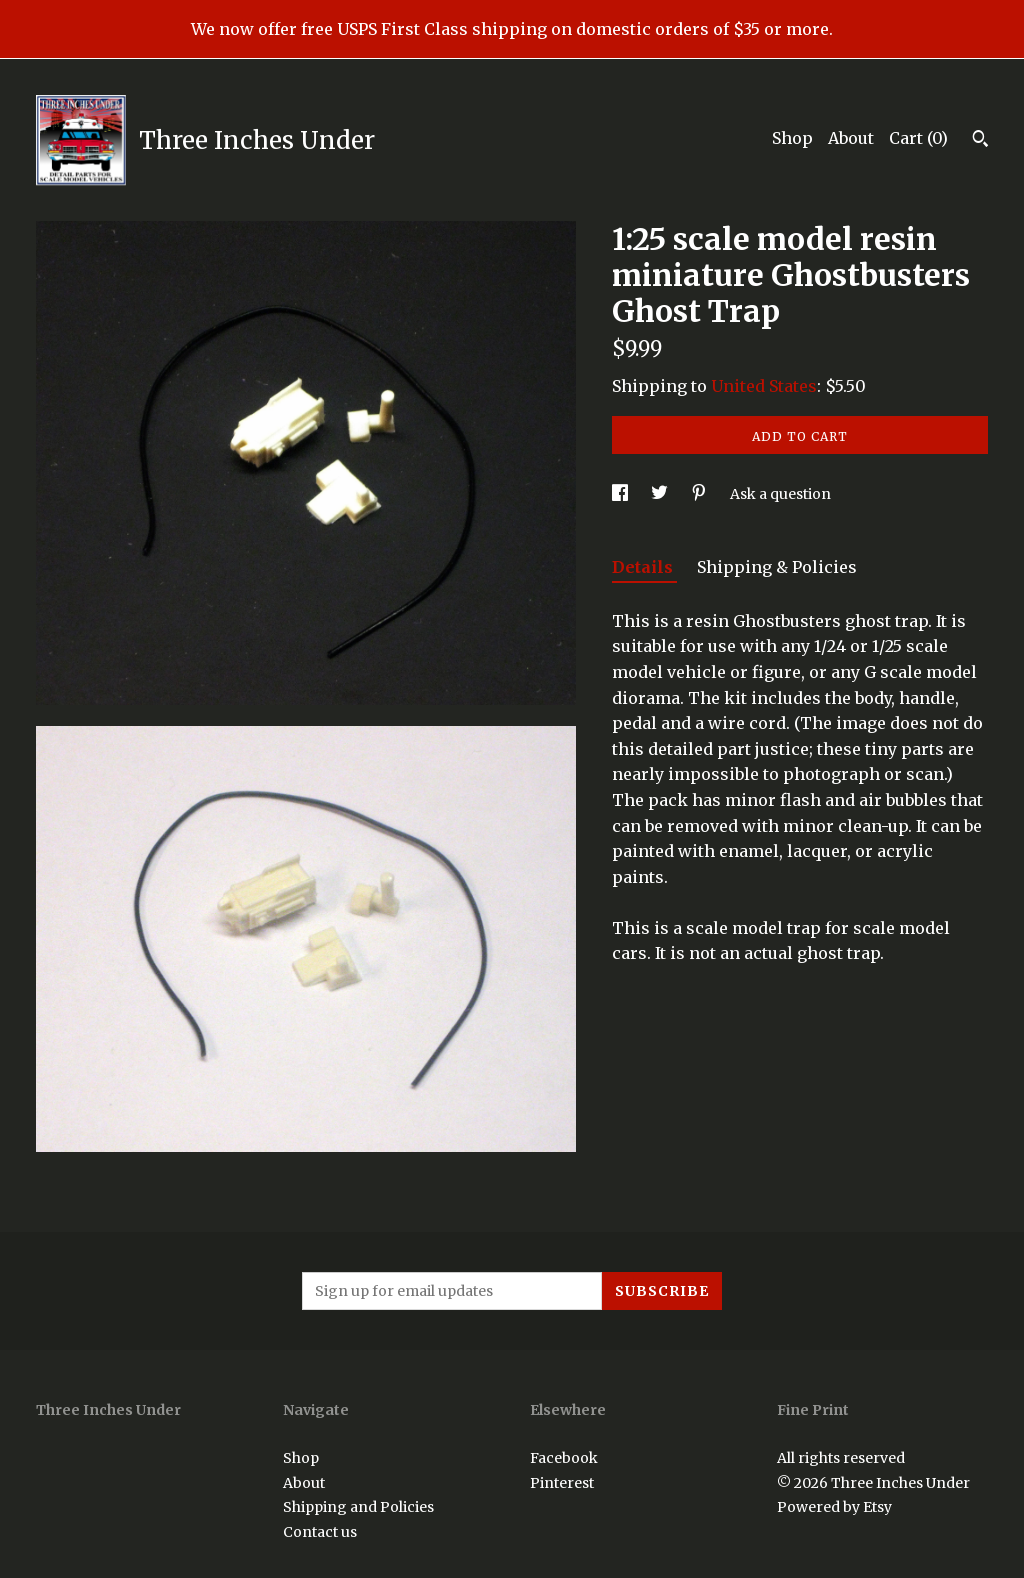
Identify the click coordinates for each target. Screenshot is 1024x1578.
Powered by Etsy (834, 1507)
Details (644, 567)
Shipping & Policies (777, 567)
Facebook (564, 1458)
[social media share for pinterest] (700, 494)
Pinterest (562, 1483)
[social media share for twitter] (661, 494)
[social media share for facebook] (621, 494)
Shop (792, 138)
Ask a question (780, 494)
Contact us (320, 1532)
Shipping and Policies (358, 1507)
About (851, 138)
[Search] (980, 141)
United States (764, 386)
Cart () (918, 138)
